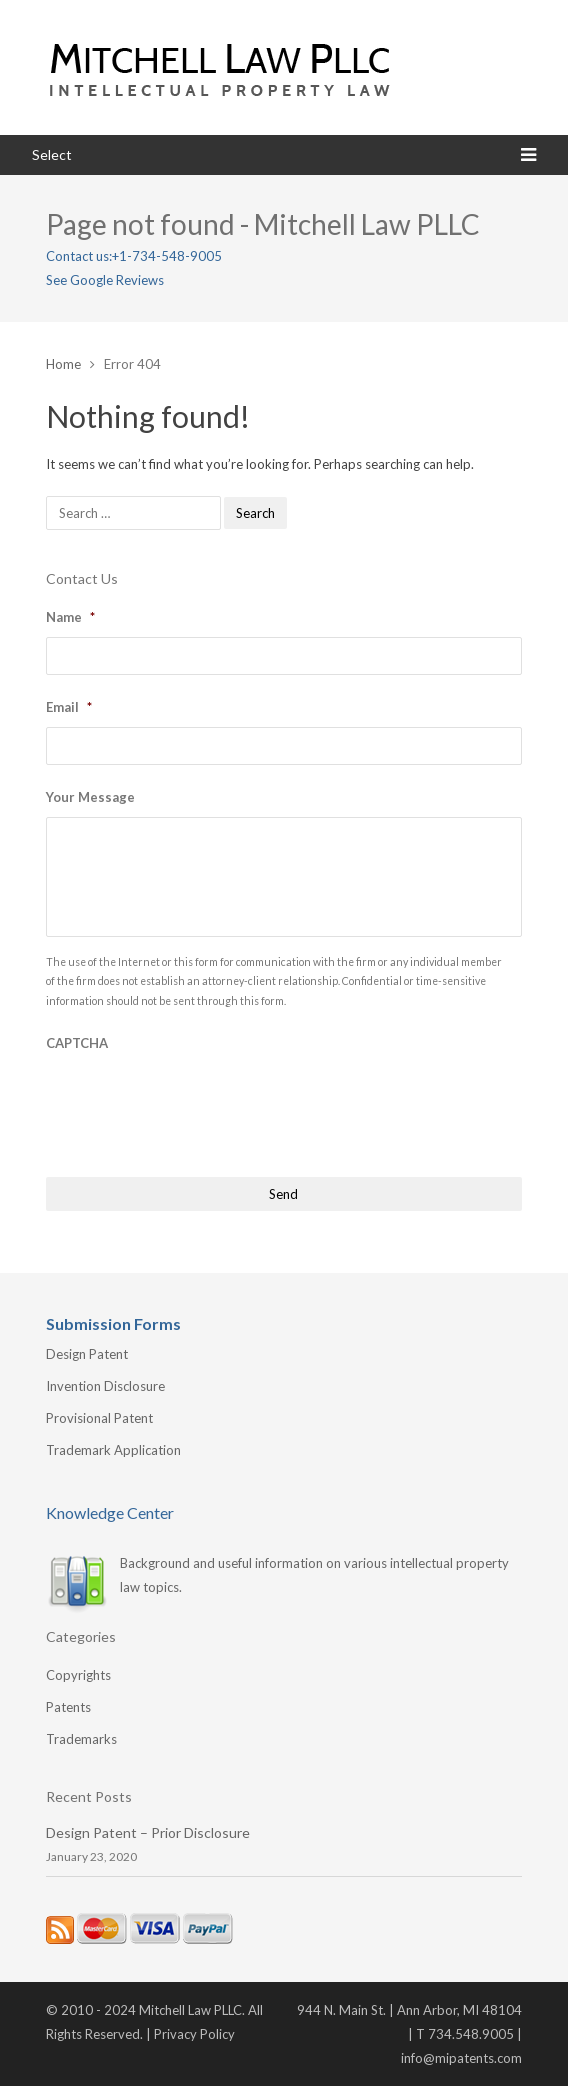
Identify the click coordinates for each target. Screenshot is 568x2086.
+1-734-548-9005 (167, 256)
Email (69, 707)
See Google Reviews (105, 280)
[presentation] (198, 1102)
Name (70, 617)
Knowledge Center (110, 1512)
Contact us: (79, 256)
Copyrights (78, 1675)
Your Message (90, 797)
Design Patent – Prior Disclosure (148, 1832)
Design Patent (87, 1354)
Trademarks (81, 1739)
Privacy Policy (194, 2034)
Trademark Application (113, 1450)
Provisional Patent (99, 1418)
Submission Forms (113, 1323)
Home (63, 364)
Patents (68, 1707)
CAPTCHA (77, 1043)
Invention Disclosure (105, 1386)
